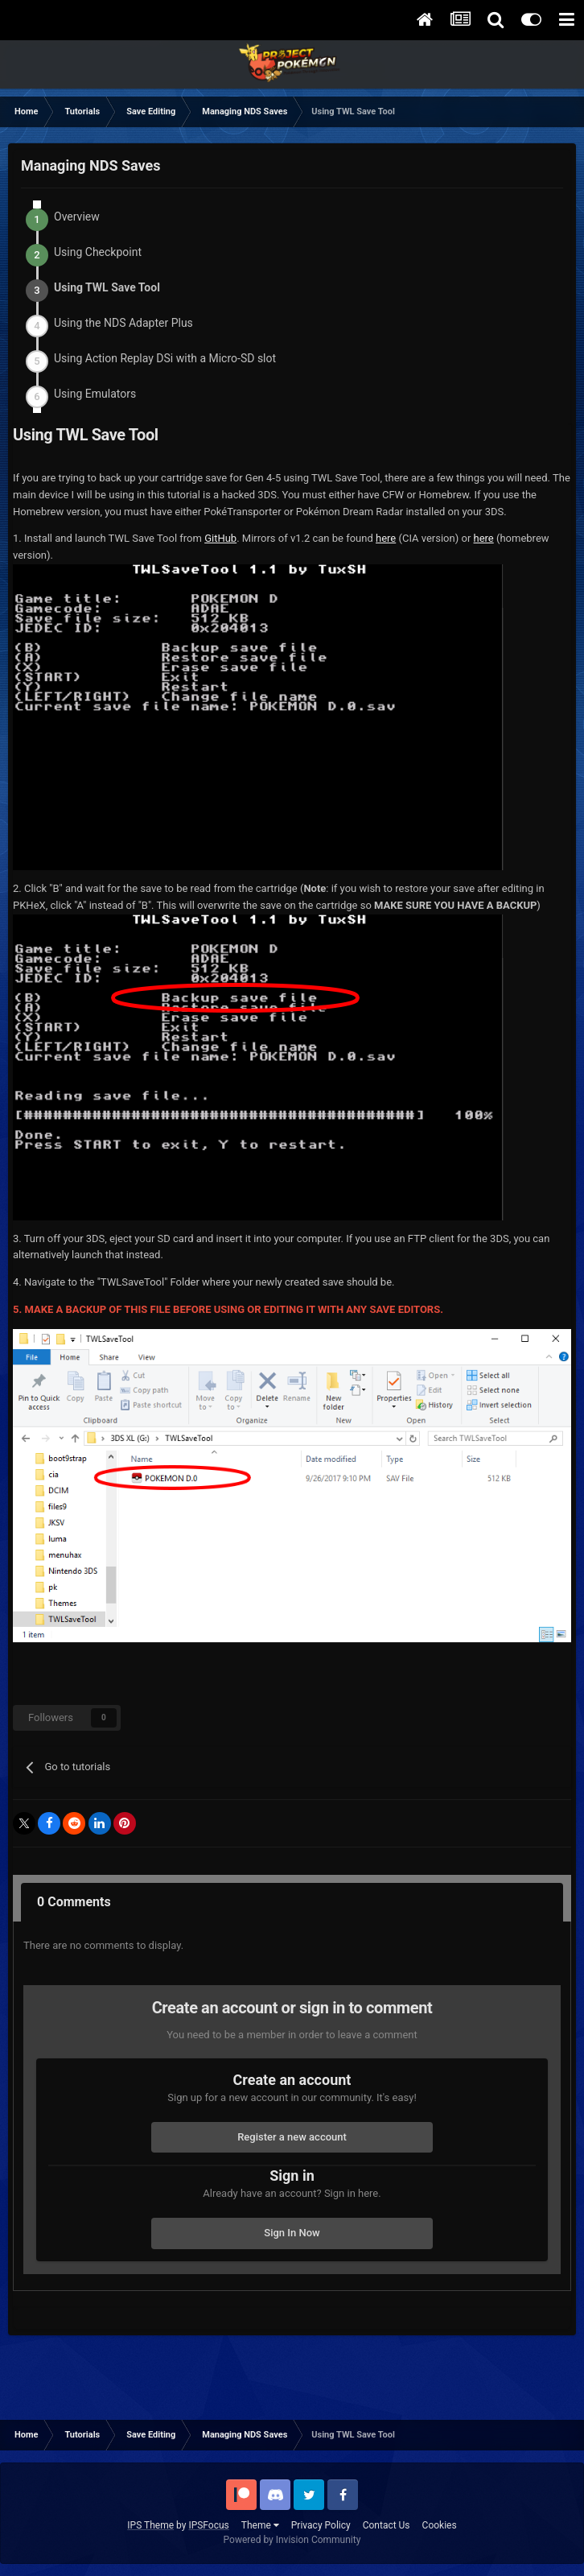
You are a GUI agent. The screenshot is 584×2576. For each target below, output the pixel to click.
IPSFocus (208, 2525)
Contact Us (386, 2525)
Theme (260, 2525)
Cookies (439, 2525)
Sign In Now (291, 2233)
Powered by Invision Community (292, 2539)
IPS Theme (150, 2525)
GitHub (220, 538)
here (386, 538)
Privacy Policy (321, 2525)
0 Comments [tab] (74, 1901)
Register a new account (292, 2137)
